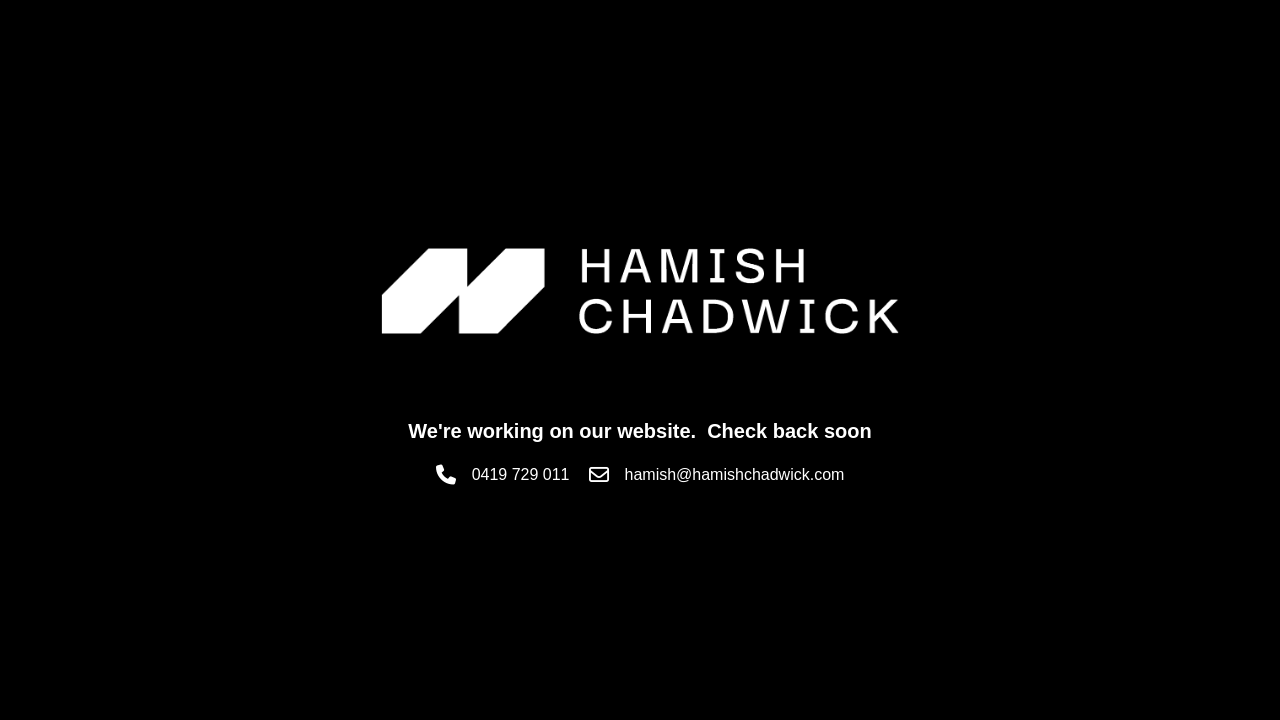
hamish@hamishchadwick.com (735, 474)
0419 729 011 (521, 474)
